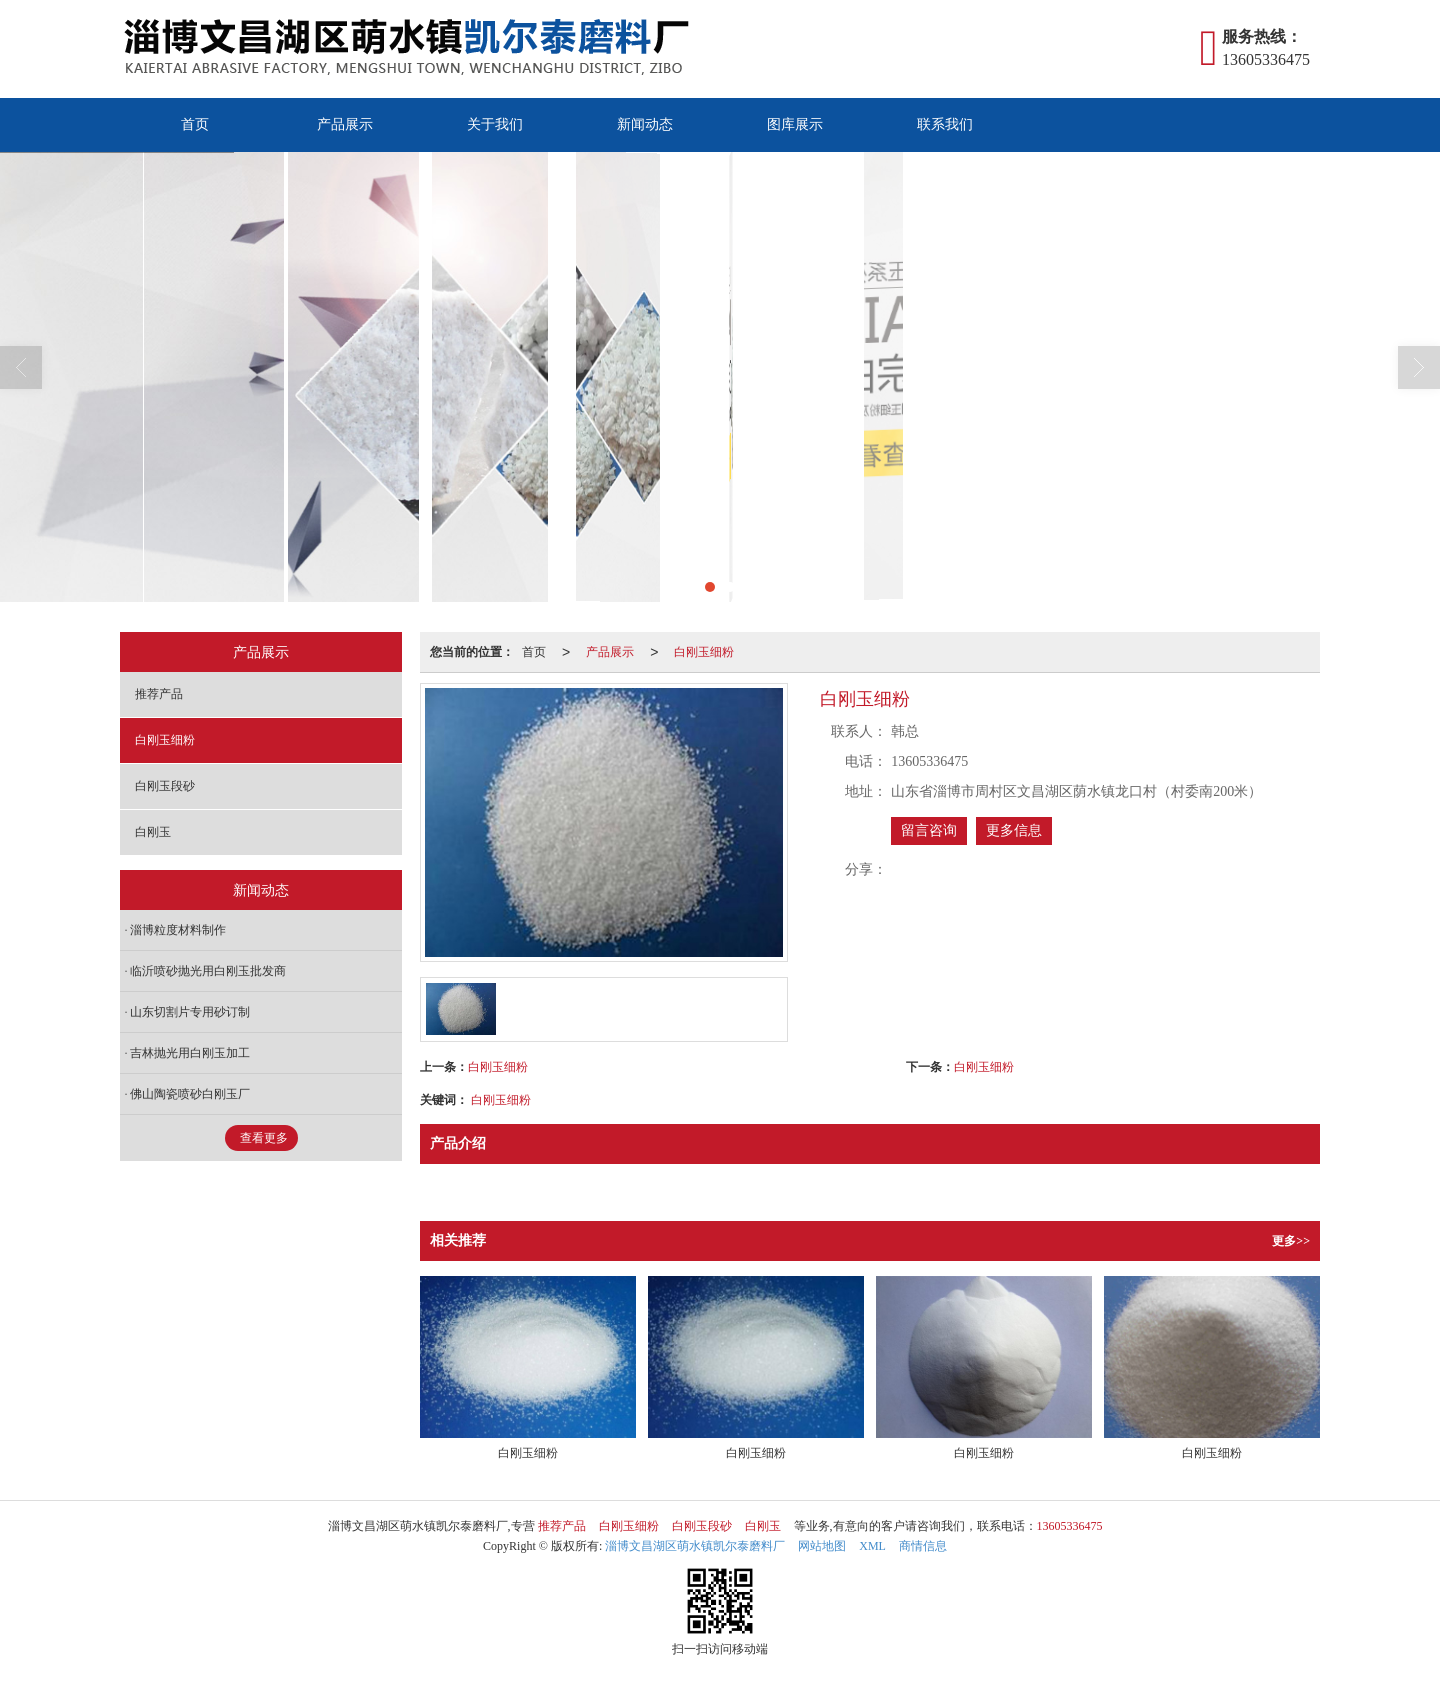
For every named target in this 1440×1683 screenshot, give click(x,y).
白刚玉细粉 (704, 652)
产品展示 (345, 124)
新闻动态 (645, 124)
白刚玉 (153, 832)
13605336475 (1070, 1526)
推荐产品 (159, 694)
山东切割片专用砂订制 (190, 1012)
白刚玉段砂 (165, 786)
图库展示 (795, 124)
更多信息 (1014, 830)
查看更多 (264, 1138)
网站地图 (822, 1546)
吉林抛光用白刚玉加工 (190, 1053)
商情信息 (923, 1546)
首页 (195, 124)
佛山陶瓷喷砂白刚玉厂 (190, 1094)
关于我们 (495, 124)
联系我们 (945, 124)
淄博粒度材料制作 (178, 930)
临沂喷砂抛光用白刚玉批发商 (208, 971)
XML (872, 1546)
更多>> (1291, 1241)
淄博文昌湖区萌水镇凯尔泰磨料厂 (695, 1546)
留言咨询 (929, 830)
